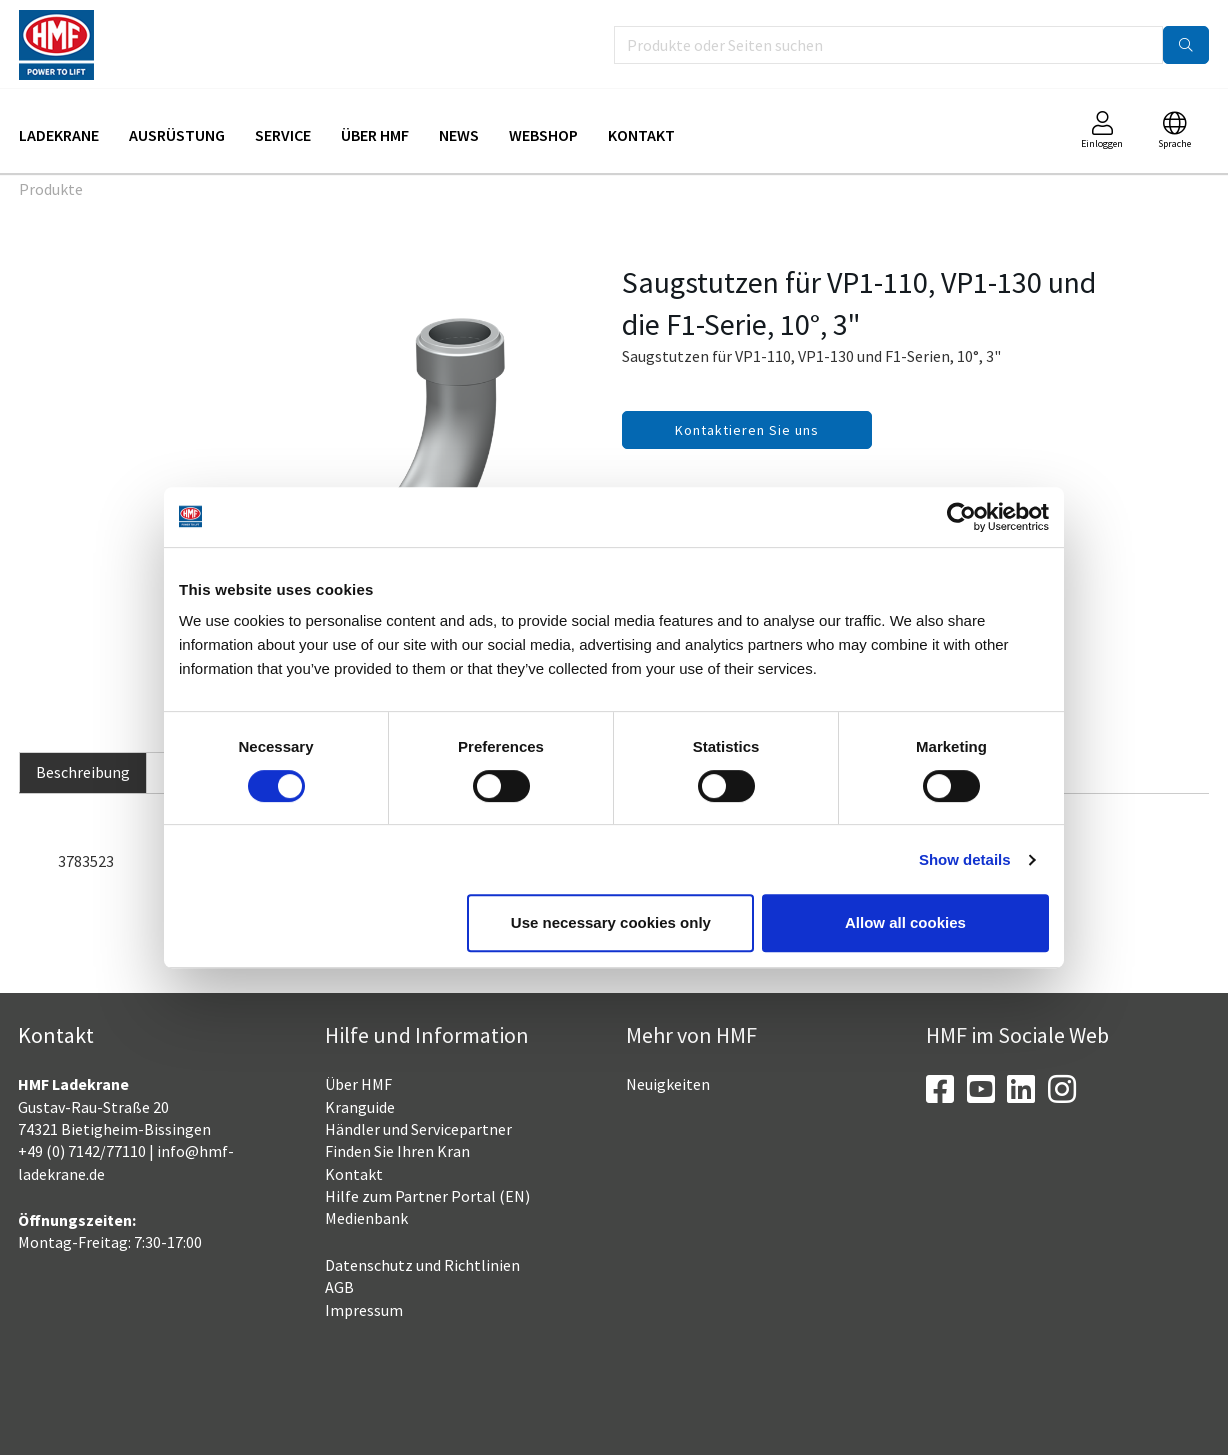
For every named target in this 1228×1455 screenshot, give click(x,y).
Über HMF (375, 135)
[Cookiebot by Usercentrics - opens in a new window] (961, 517)
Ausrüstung (177, 135)
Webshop (543, 135)
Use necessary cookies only (611, 922)
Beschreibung (83, 772)
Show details (965, 859)
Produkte (51, 189)
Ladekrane (59, 135)
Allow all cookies (905, 922)
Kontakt (641, 135)
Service (283, 135)
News (459, 135)
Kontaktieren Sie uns (747, 430)
